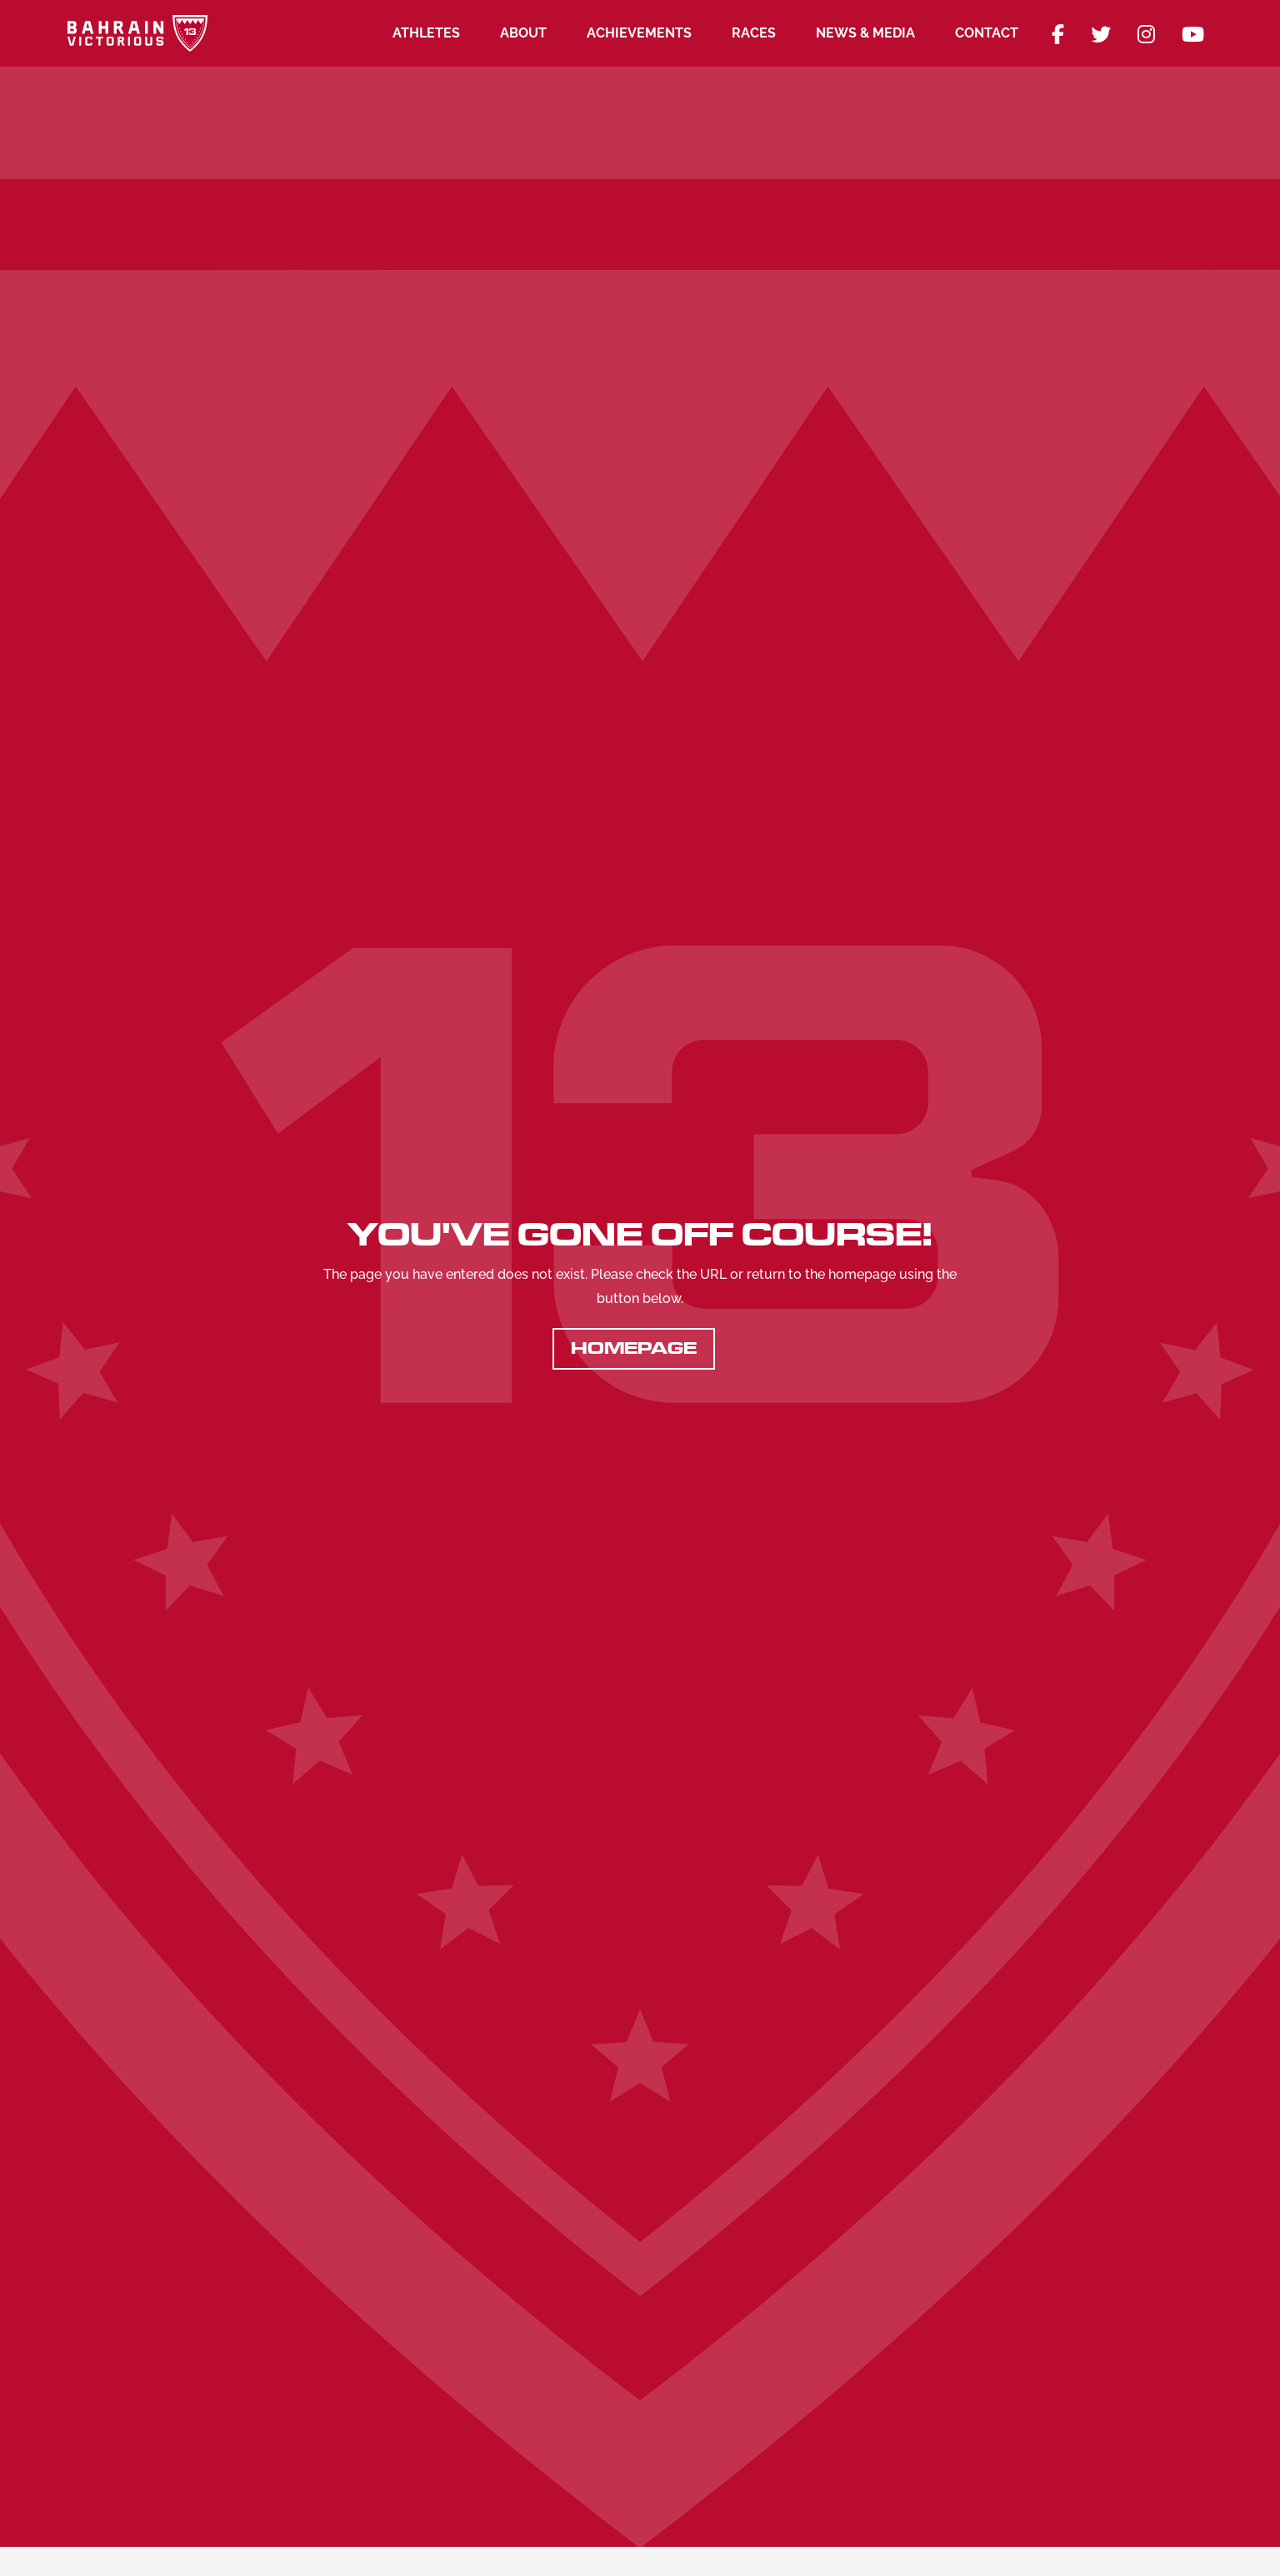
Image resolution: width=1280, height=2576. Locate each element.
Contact (986, 33)
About (523, 33)
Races (754, 33)
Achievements (639, 33)
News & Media (865, 33)
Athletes (426, 33)
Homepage (634, 1348)
